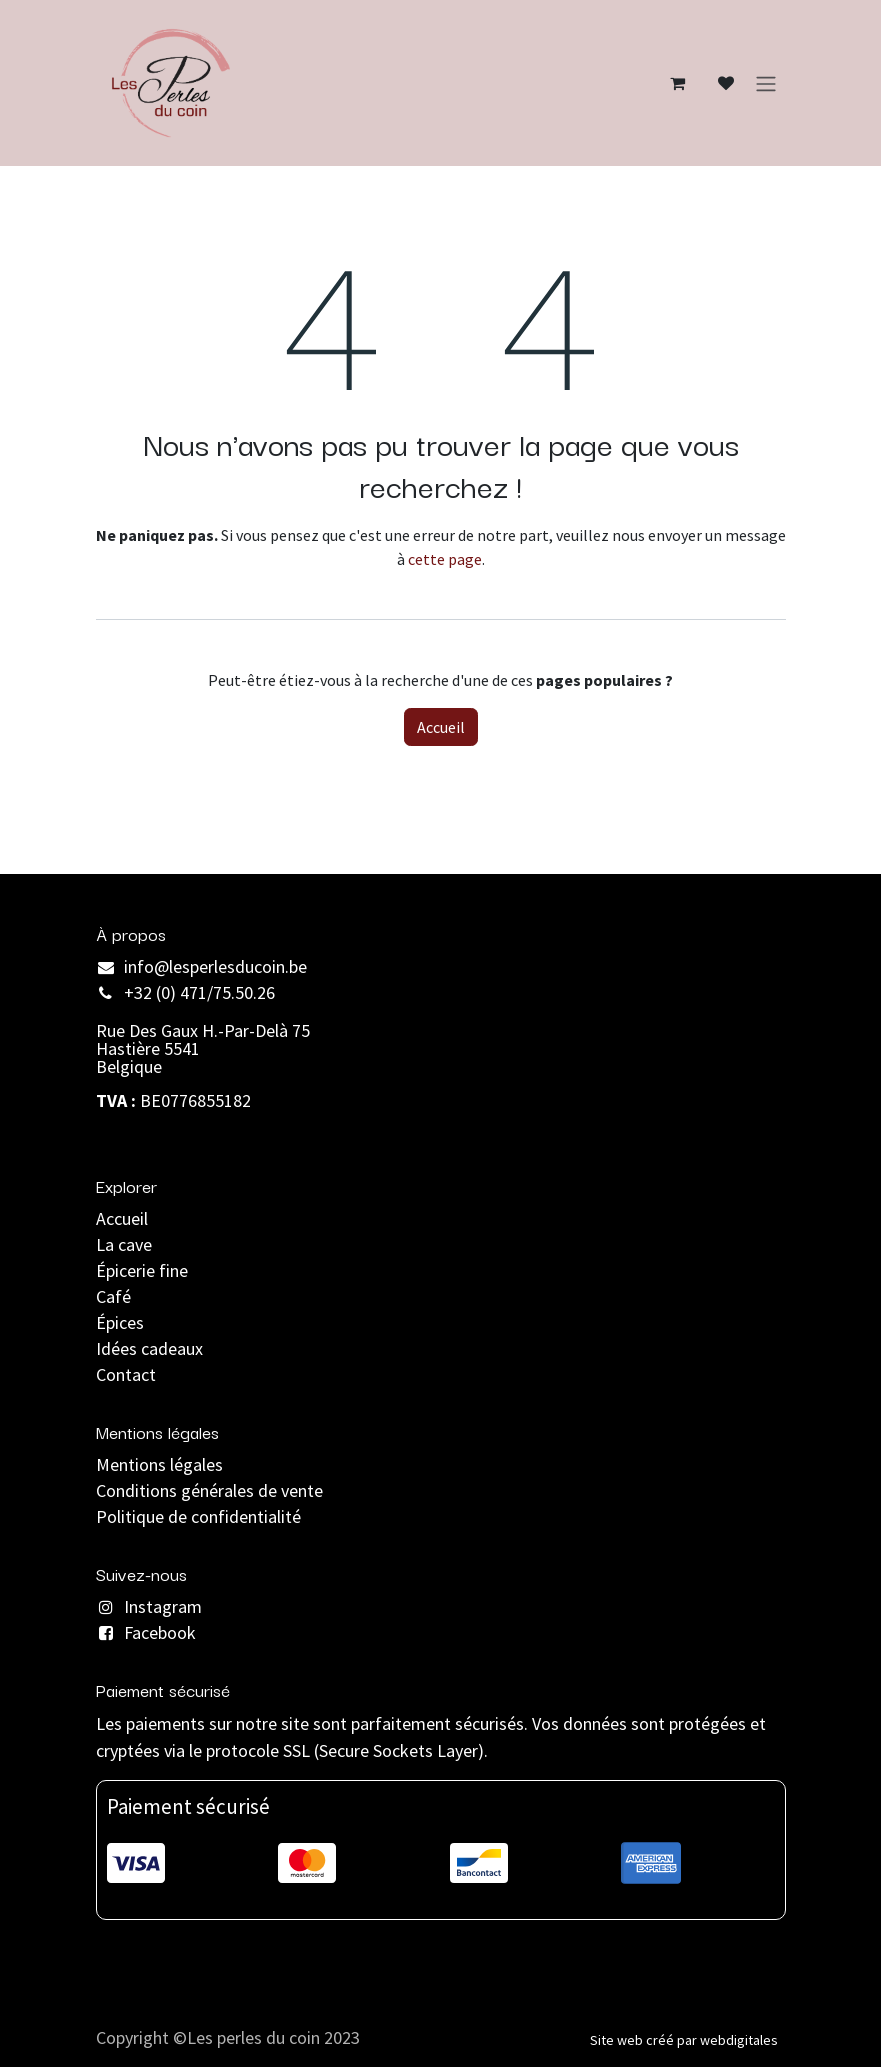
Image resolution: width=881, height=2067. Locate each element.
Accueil (441, 727)
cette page (445, 559)
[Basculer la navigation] (766, 83)
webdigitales (739, 2040)
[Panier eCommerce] (678, 83)
